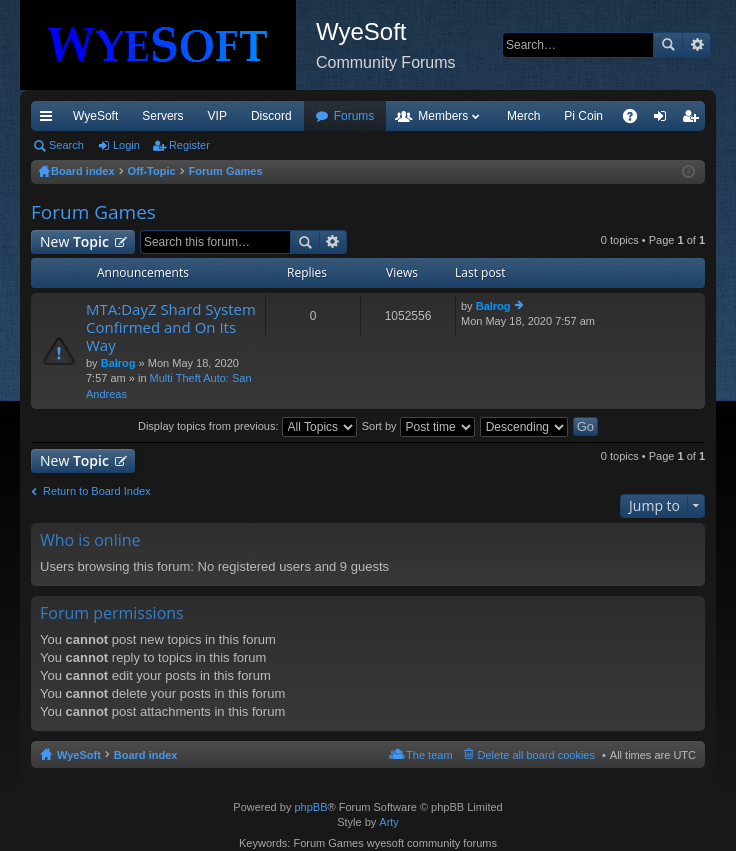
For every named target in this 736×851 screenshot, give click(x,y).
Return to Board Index (97, 491)
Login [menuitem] (664, 120)
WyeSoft (95, 116)
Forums (354, 116)
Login (126, 145)
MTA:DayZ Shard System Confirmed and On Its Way (171, 327)
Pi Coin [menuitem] (583, 116)
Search (668, 45)
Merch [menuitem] (523, 116)
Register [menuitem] (694, 120)
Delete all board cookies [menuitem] (536, 755)
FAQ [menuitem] (636, 120)
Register (189, 145)
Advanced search (696, 45)
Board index (146, 755)
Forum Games (93, 212)
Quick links (50, 120)
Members (443, 116)
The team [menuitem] (429, 755)
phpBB (310, 807)
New (74, 241)
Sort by (418, 426)
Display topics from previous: (247, 426)
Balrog (118, 363)
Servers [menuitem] (162, 116)
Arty (389, 822)
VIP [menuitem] (217, 116)
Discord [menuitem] (271, 116)
